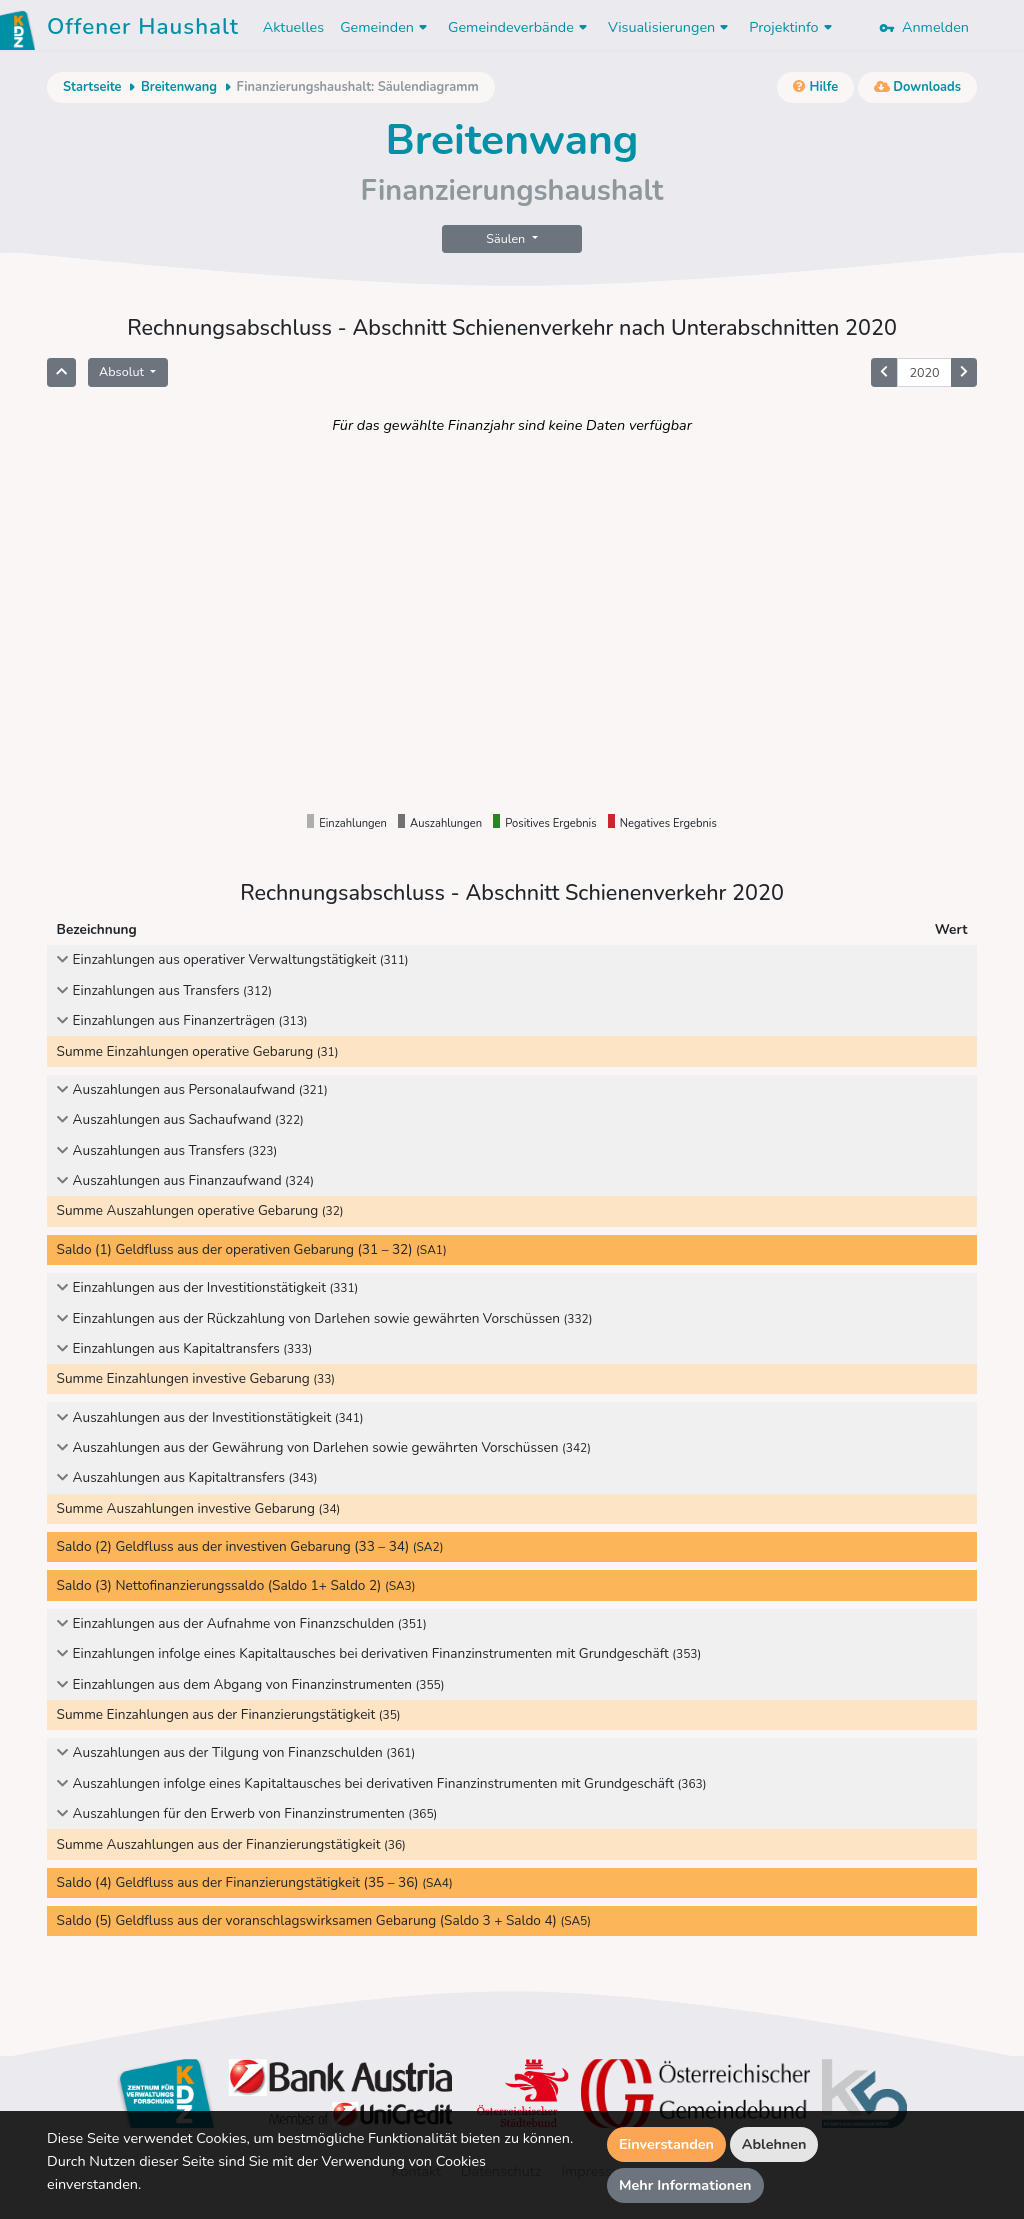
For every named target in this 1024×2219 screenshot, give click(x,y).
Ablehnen (774, 2144)
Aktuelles (293, 27)
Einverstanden (666, 2144)
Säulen (507, 238)
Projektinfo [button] (792, 27)
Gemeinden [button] (386, 27)
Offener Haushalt (143, 30)
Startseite (92, 87)
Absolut (123, 371)
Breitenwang (179, 87)
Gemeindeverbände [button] (520, 27)
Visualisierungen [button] (670, 27)
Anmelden (924, 27)
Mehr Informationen (685, 2185)
